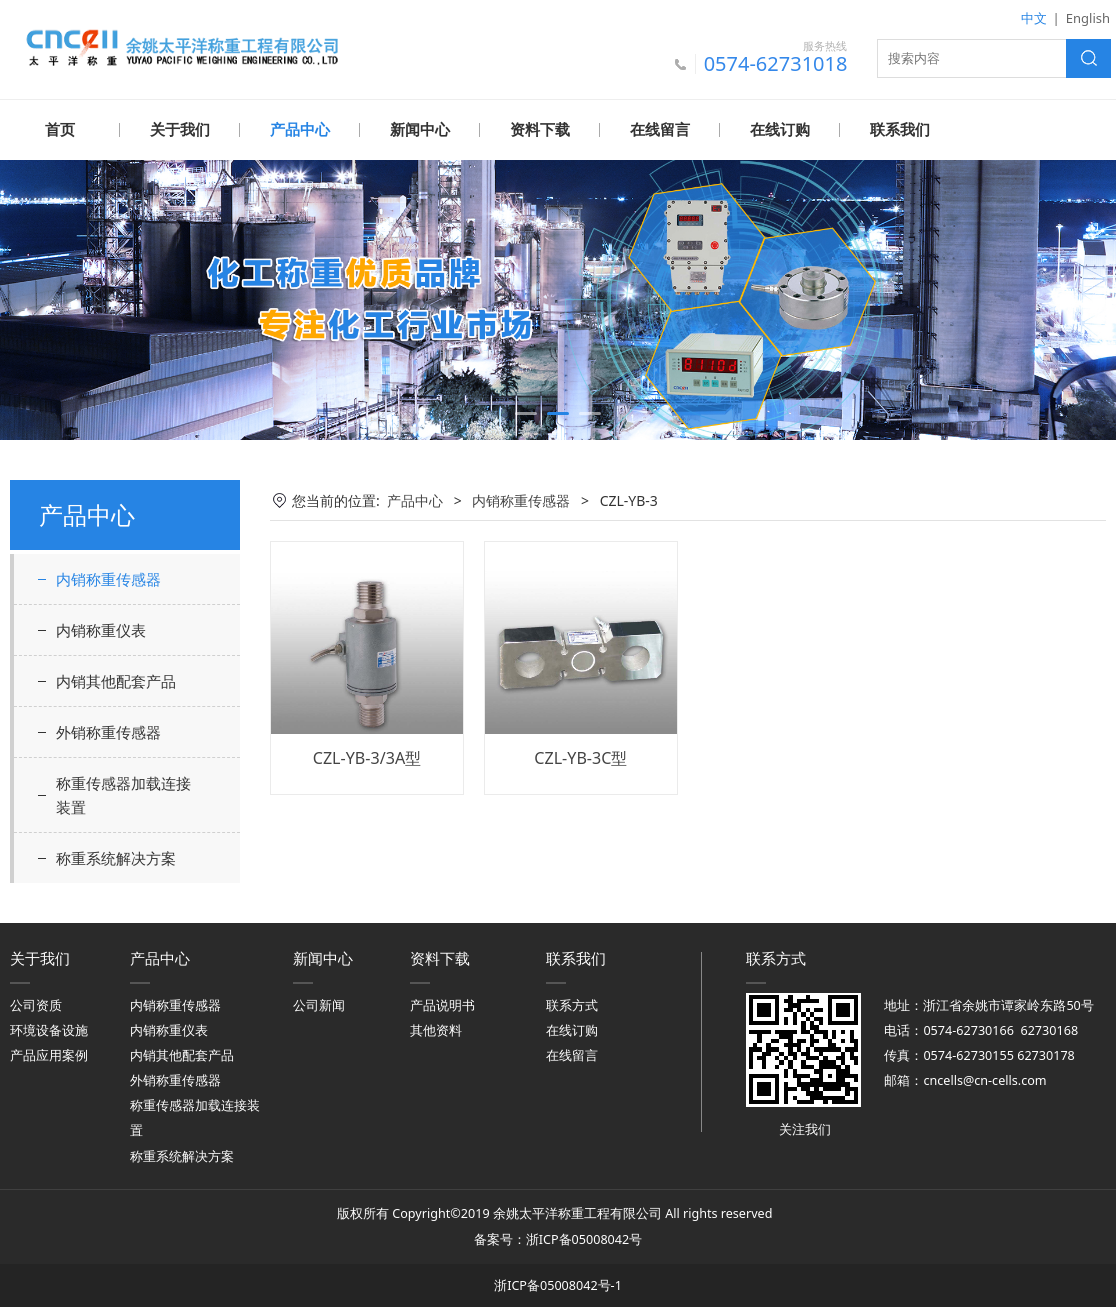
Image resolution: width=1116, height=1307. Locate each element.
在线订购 (780, 130)
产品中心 (300, 130)
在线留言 (660, 130)
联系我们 (900, 130)
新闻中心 (420, 130)
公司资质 (36, 1004)
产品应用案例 (49, 1054)
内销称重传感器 (108, 578)
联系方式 (572, 1004)
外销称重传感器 (108, 731)
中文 (1034, 18)
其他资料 (436, 1029)
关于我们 (180, 130)
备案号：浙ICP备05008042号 (558, 1238)
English (1088, 18)
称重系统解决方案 (116, 857)
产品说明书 (442, 1004)
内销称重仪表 (101, 629)
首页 (60, 130)
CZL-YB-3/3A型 (367, 757)
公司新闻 (319, 1004)
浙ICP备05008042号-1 (558, 1284)
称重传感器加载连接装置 (123, 794)
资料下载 (540, 130)
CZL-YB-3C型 (580, 757)
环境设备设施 (49, 1029)
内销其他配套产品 (116, 680)
